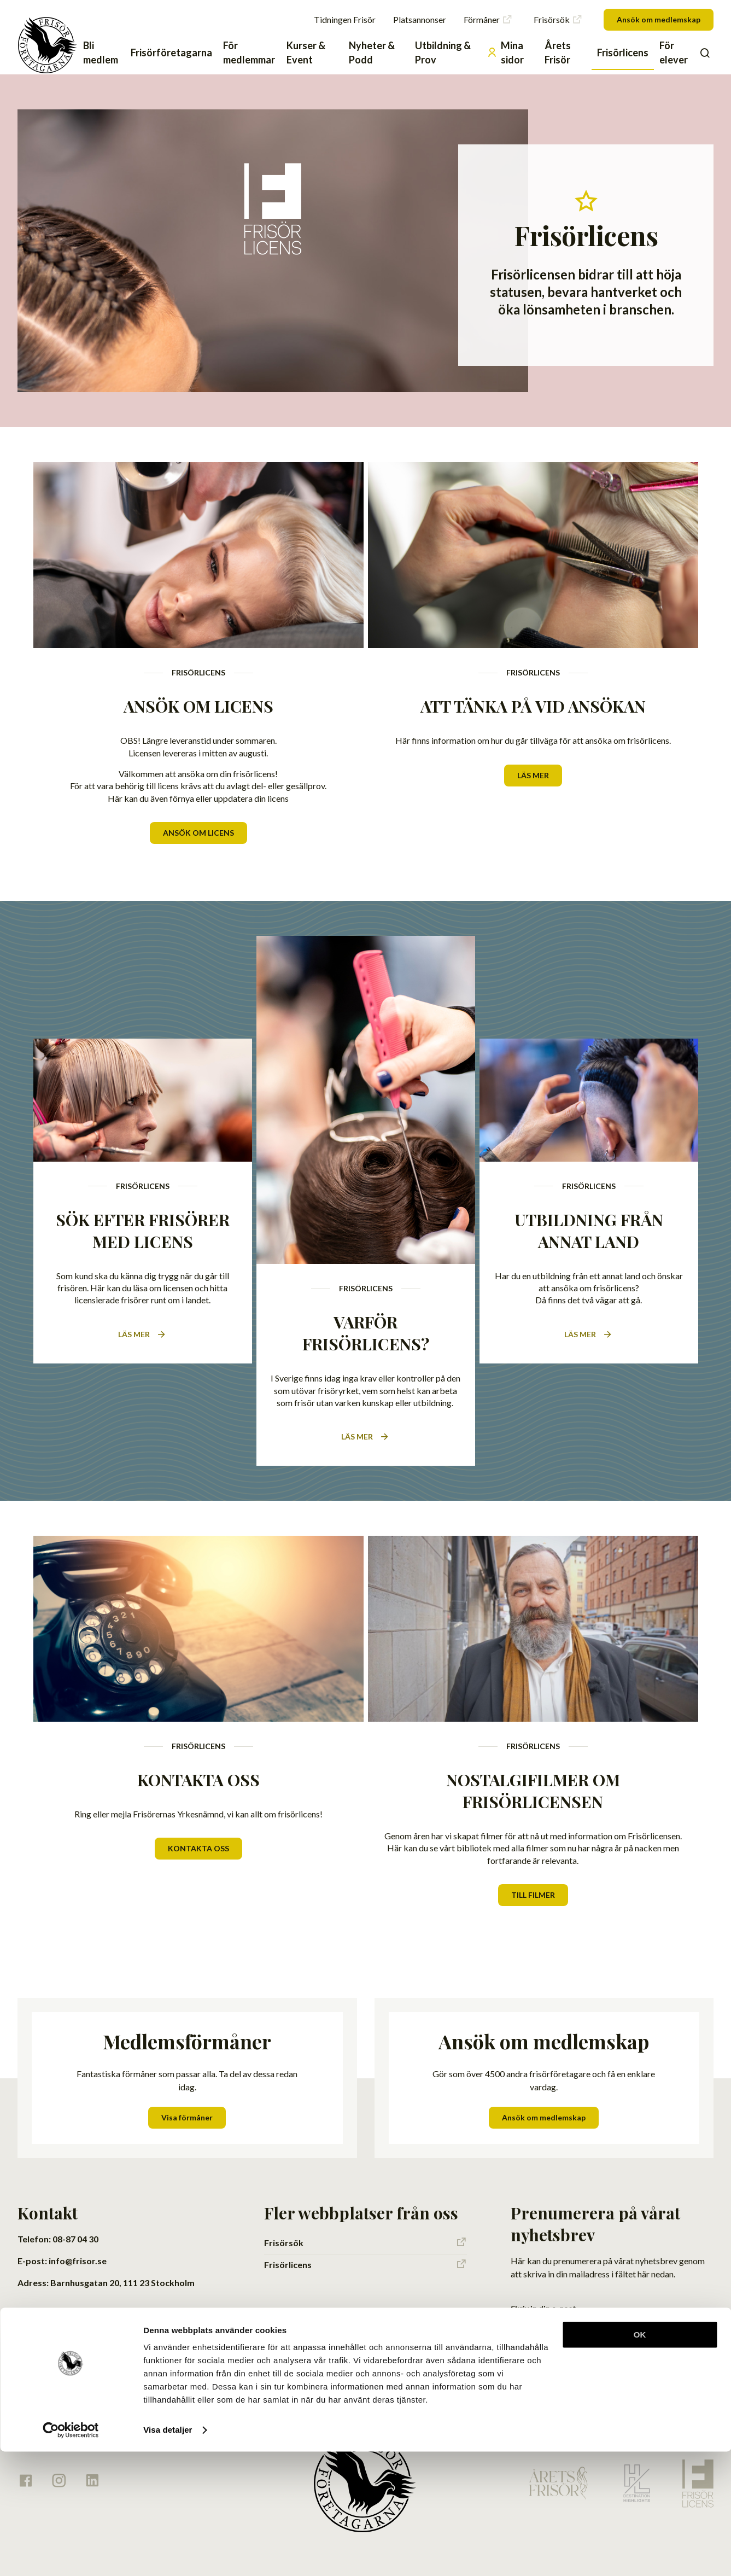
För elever (673, 52)
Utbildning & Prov (443, 52)
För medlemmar (249, 52)
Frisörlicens (622, 52)
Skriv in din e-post (543, 2282)
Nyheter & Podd (372, 52)
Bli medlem (100, 52)
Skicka (686, 2300)
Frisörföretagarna (171, 52)
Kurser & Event (305, 52)
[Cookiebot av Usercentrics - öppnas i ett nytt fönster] (71, 2554)
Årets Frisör (558, 52)
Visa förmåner (187, 2091)
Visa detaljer (167, 2554)
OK (640, 2459)
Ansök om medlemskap (658, 19)
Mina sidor (505, 52)
